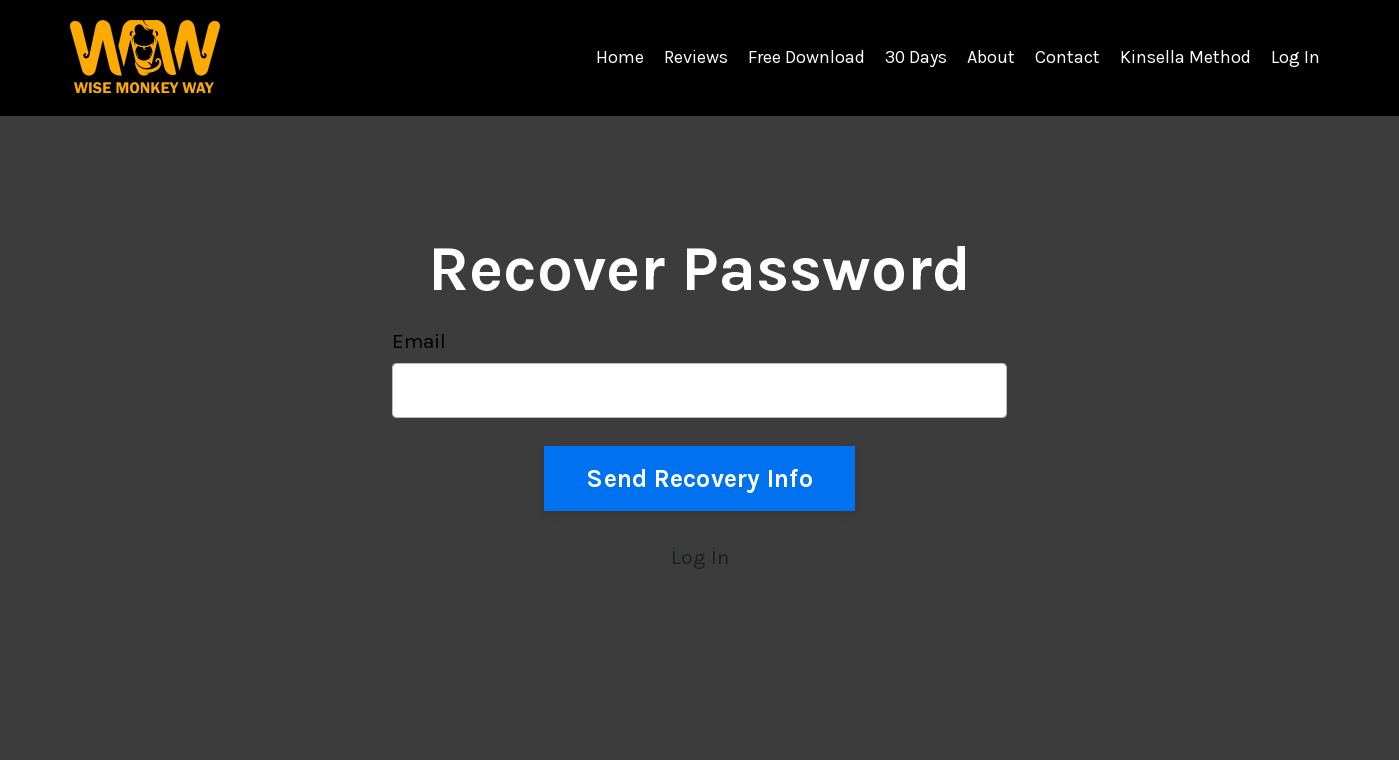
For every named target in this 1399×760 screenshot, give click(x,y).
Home (620, 57)
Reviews (696, 57)
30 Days (916, 57)
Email (419, 341)
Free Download (806, 57)
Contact (1067, 57)
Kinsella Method (1185, 57)
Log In (1295, 57)
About (991, 57)
